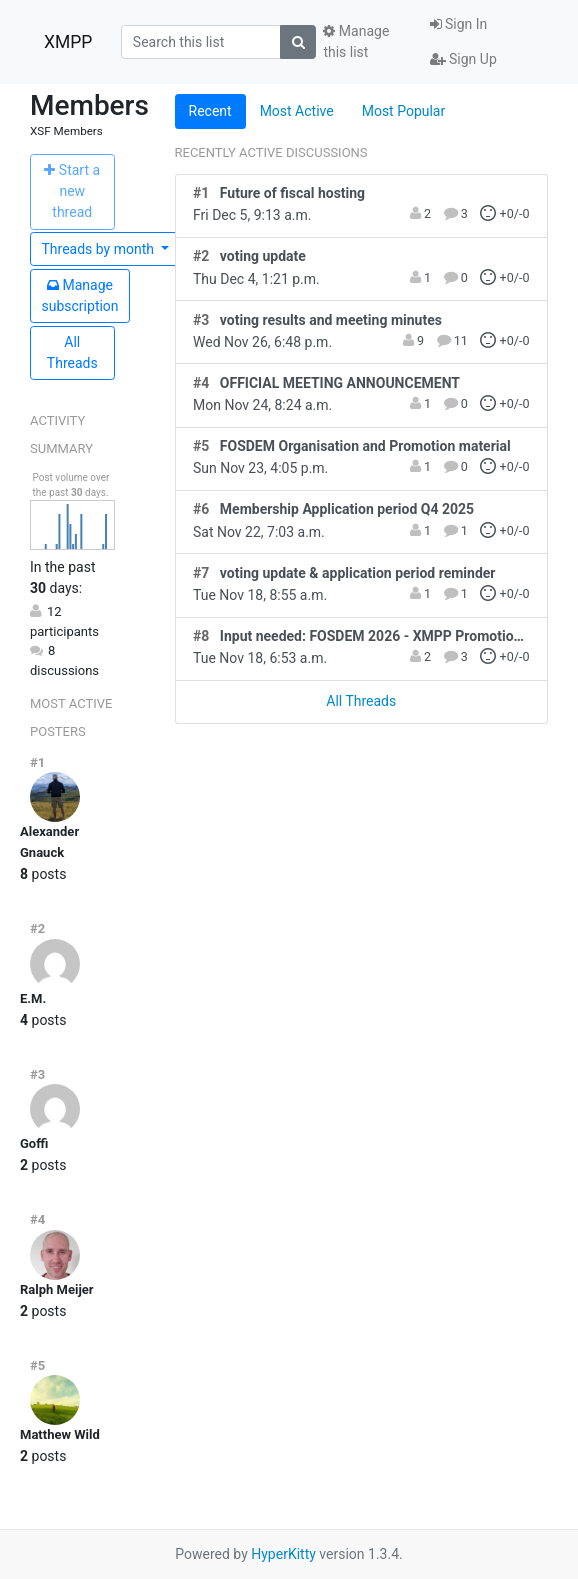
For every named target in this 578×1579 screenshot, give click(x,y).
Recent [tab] (210, 111)
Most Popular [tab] (404, 111)
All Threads (72, 352)
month (100, 249)
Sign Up (463, 59)
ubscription (80, 295)
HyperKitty (283, 1554)
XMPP (68, 42)
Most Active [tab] (297, 111)
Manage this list (356, 41)
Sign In (459, 24)
